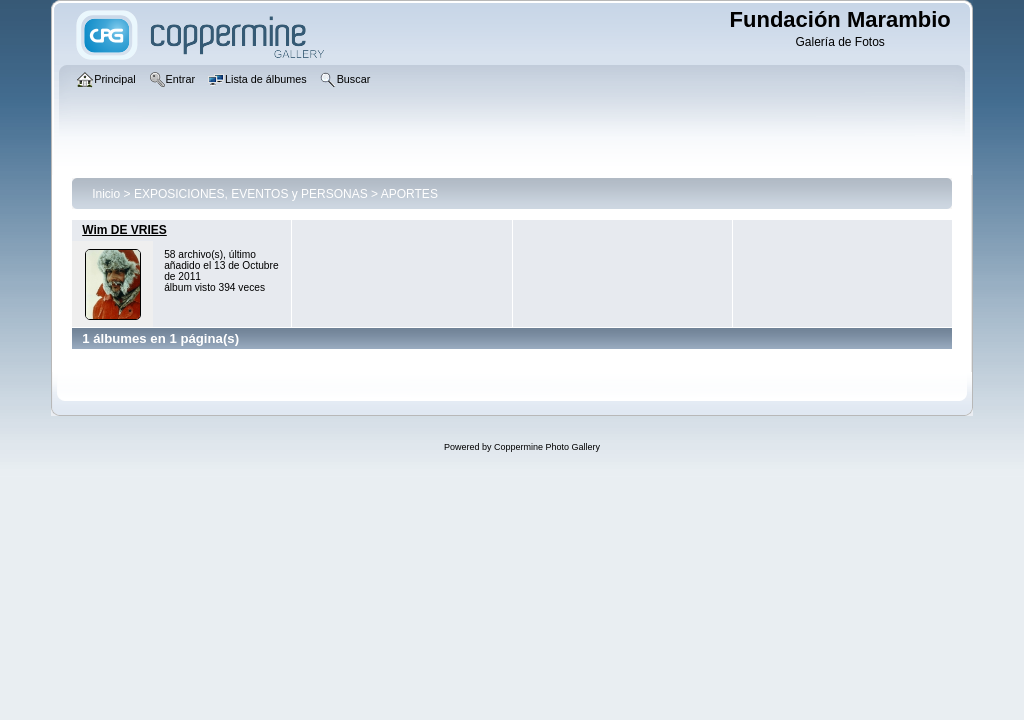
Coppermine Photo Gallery (547, 447)
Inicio (106, 194)
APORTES (409, 194)
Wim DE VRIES (124, 230)
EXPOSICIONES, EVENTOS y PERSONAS (251, 194)
